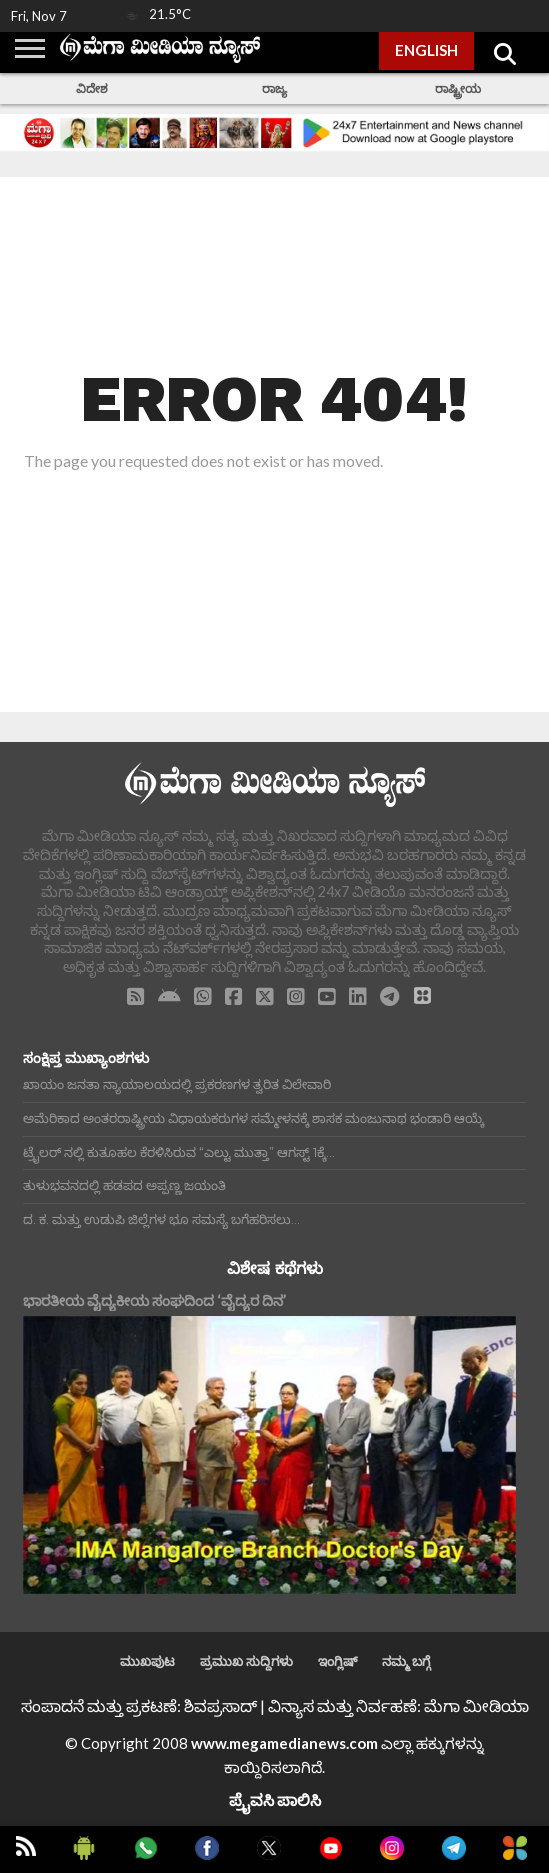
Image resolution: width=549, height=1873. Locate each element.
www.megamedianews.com (284, 1743)
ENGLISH (426, 50)
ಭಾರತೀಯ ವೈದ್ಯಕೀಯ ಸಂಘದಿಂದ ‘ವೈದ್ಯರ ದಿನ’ (154, 1300)
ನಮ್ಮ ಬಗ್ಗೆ (406, 1661)
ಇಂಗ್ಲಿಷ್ (337, 1661)
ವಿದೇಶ (92, 88)
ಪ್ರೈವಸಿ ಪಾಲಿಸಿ (275, 1799)
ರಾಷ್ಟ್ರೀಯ (458, 88)
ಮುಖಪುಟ (147, 1661)
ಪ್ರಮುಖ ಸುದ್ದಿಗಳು (246, 1661)
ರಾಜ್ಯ (274, 88)
